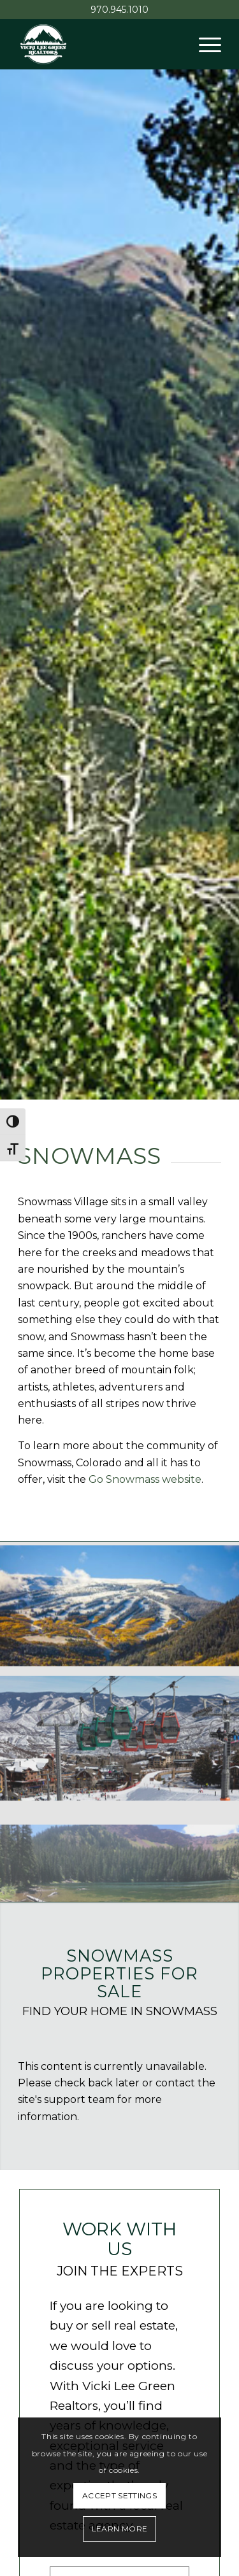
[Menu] (203, 43)
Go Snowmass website (145, 1479)
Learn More (120, 2528)
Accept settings (119, 2495)
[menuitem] (203, 43)
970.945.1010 (119, 9)
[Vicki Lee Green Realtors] (99, 43)
